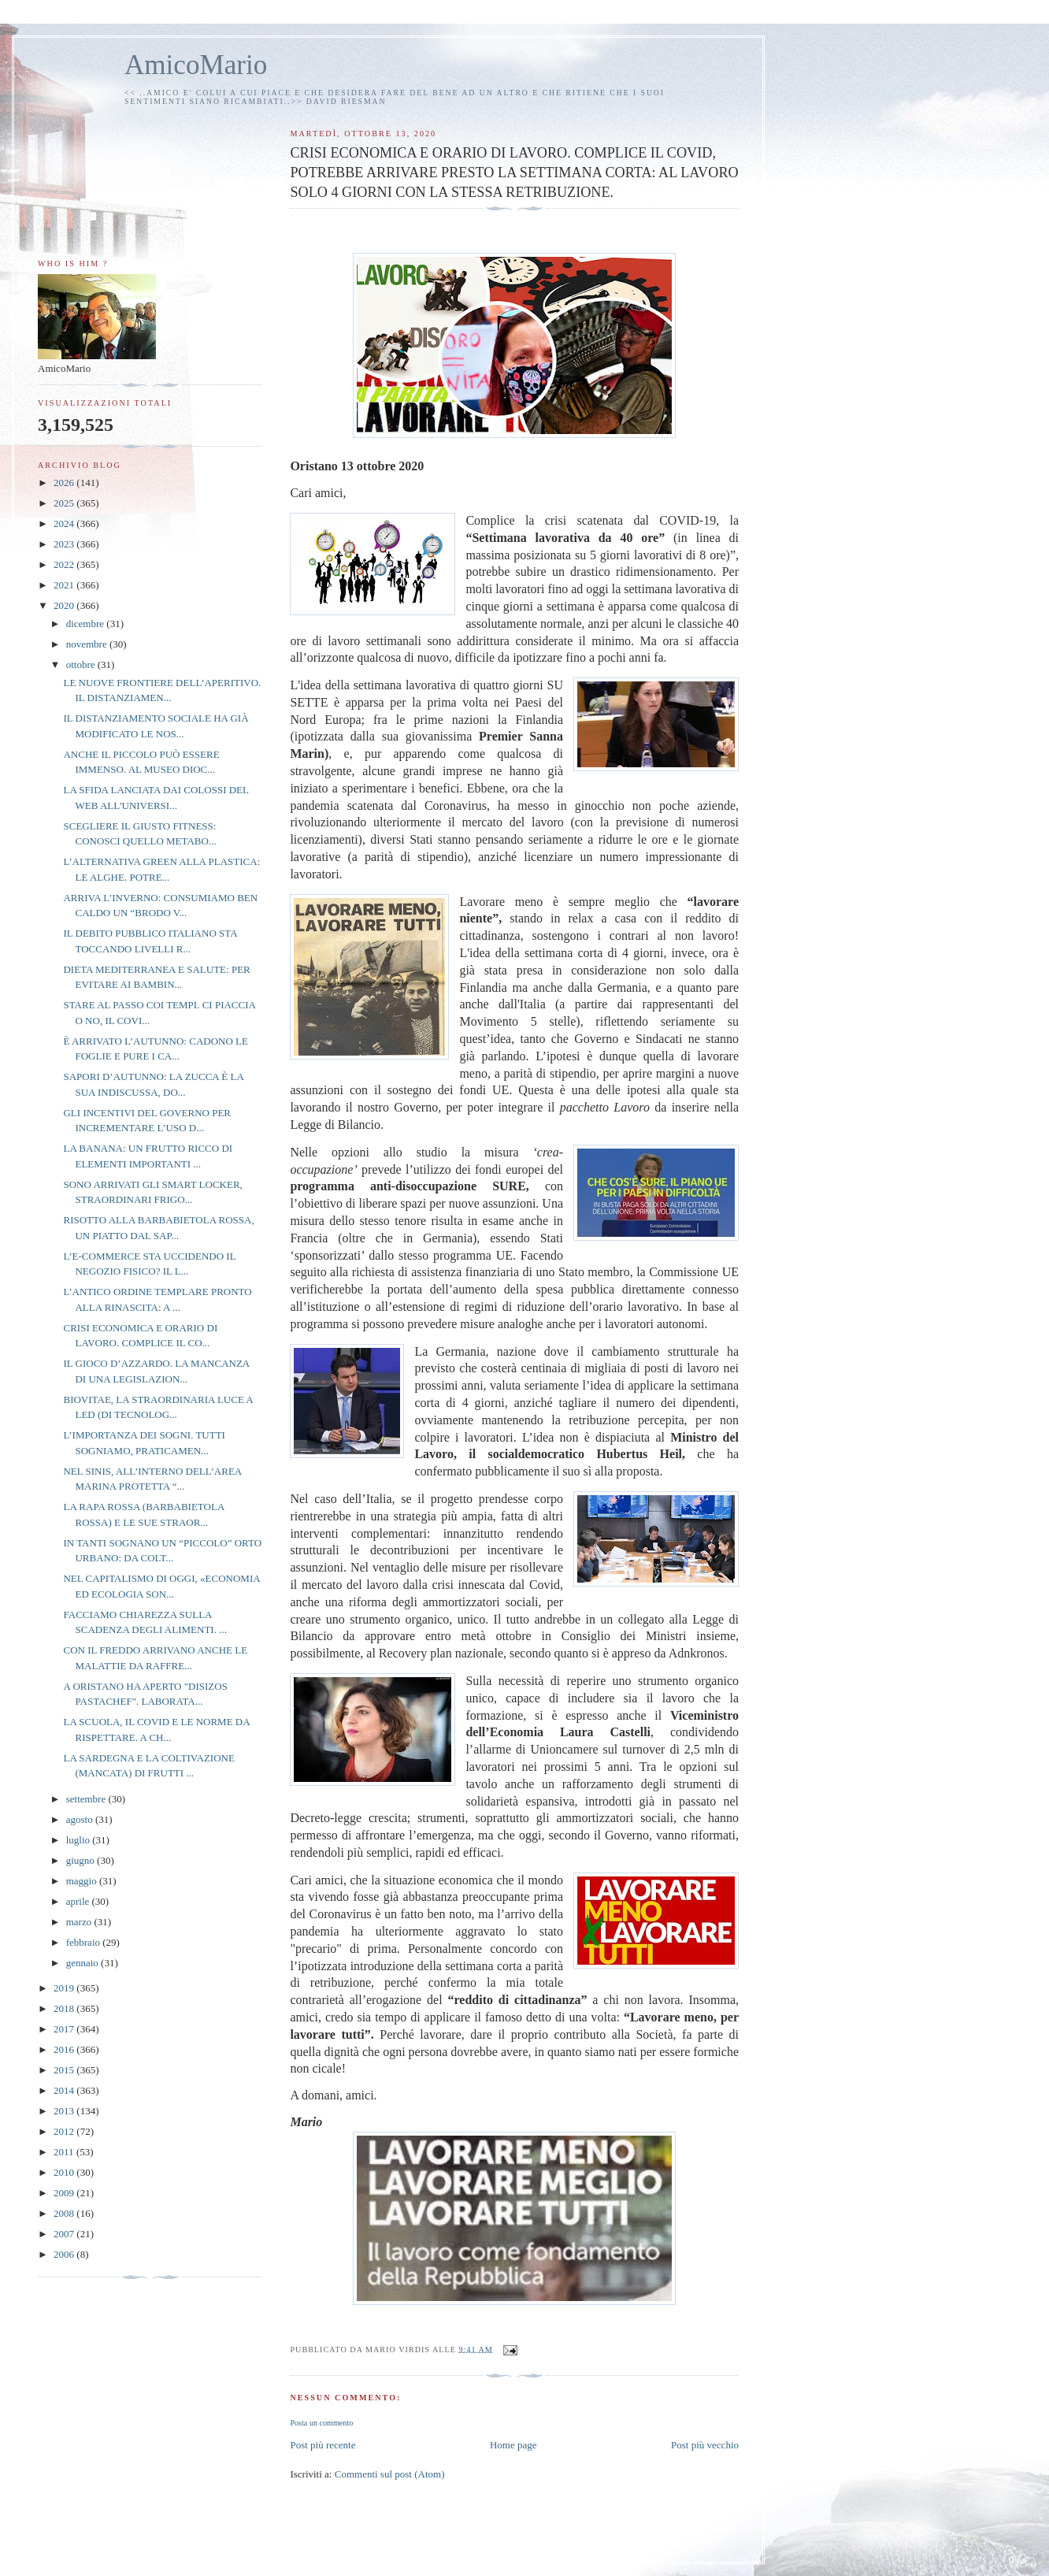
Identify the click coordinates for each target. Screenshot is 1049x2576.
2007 (65, 2234)
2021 (65, 585)
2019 (65, 1988)
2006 (65, 2254)
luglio (79, 1840)
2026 (65, 482)
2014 (65, 2090)
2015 (65, 2070)
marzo (80, 1922)
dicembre (86, 623)
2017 (65, 2029)
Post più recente (322, 2445)
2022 (65, 564)
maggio (82, 1881)
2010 (65, 2172)
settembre (87, 1799)
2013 (65, 2111)
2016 (65, 2049)
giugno (81, 1860)
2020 (65, 605)
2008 (65, 2213)
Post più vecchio (705, 2445)
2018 (65, 2008)
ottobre (82, 664)
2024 (65, 523)
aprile (79, 1901)
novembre (87, 644)
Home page (513, 2445)
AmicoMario (195, 65)
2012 (65, 2131)
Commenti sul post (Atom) (390, 2474)
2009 (65, 2193)
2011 (65, 2152)
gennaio (83, 1963)
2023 (65, 544)
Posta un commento (321, 2422)
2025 (65, 503)
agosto (80, 1819)
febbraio (84, 1942)
